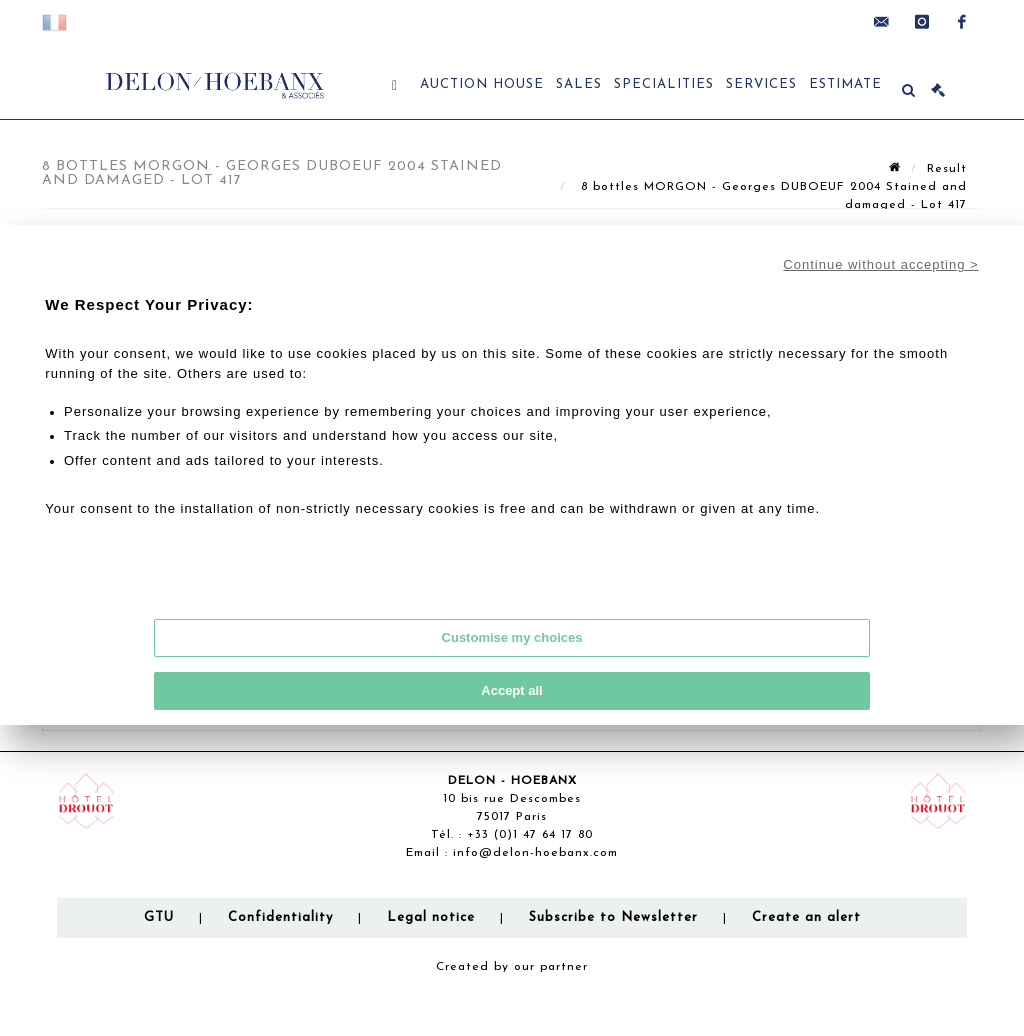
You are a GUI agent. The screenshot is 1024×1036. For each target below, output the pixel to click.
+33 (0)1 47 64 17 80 (530, 835)
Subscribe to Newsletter (613, 917)
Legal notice (431, 917)
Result (947, 169)
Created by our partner (512, 967)
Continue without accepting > (880, 264)
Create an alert (806, 917)
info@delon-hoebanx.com (535, 853)
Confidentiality (280, 917)
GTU (159, 917)
